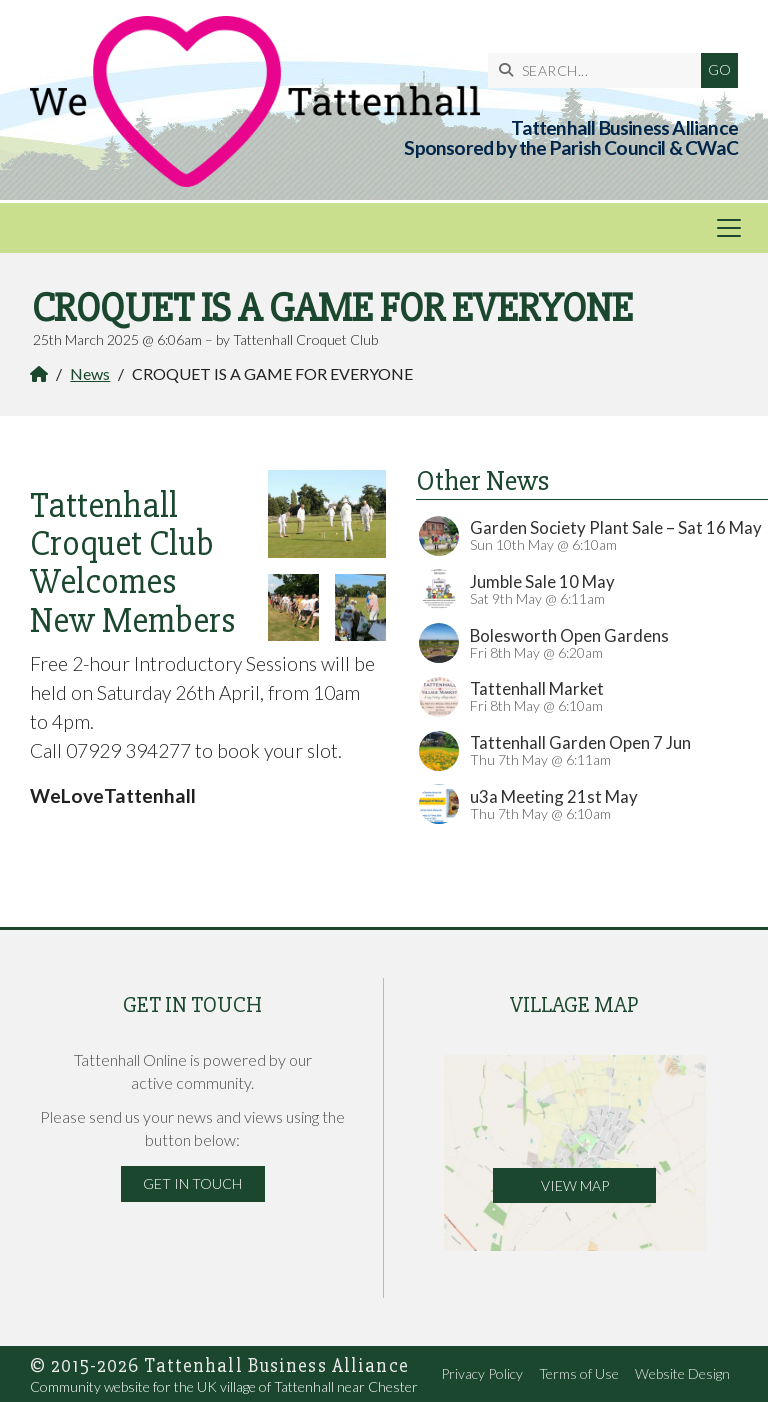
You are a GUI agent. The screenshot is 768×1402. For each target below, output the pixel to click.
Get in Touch (192, 1183)
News (90, 373)
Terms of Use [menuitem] (579, 1373)
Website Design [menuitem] (682, 1373)
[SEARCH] (599, 70)
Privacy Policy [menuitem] (482, 1373)
